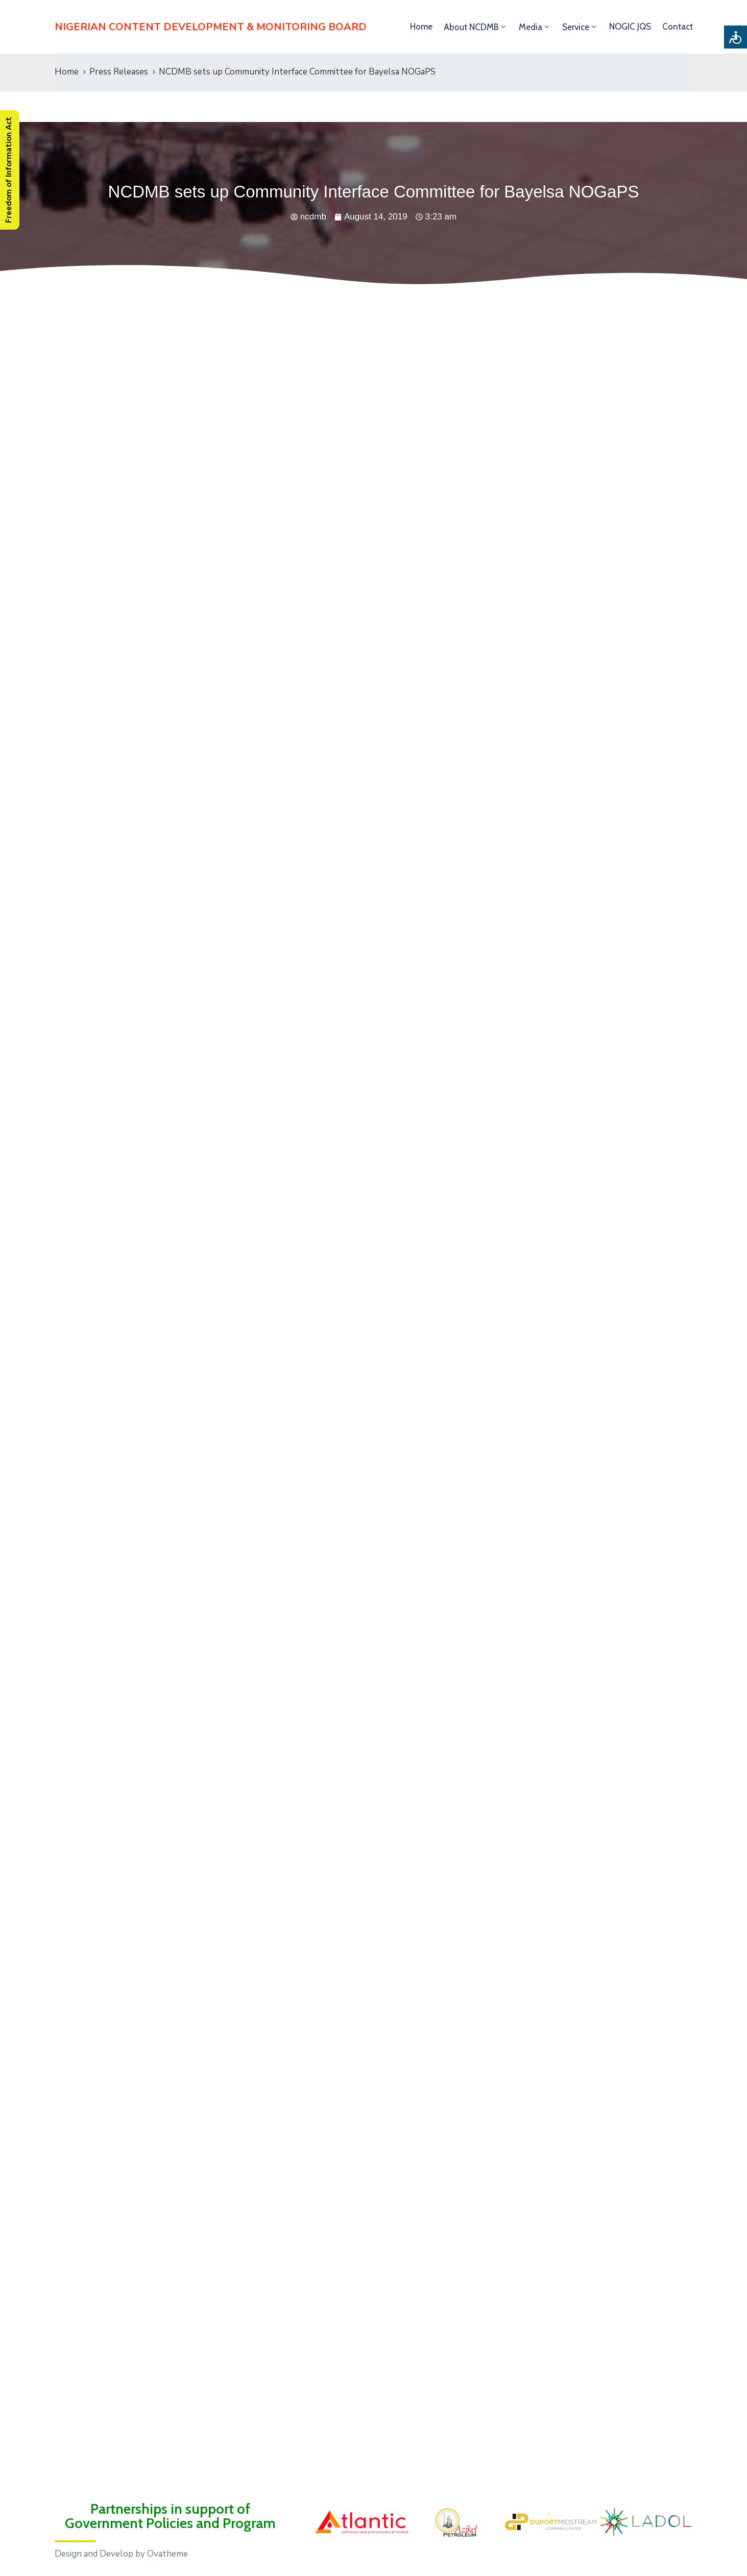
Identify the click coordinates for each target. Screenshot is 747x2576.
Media (530, 27)
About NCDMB (471, 27)
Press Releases (118, 72)
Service (575, 27)
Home (421, 26)
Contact (677, 26)
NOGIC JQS (630, 26)
